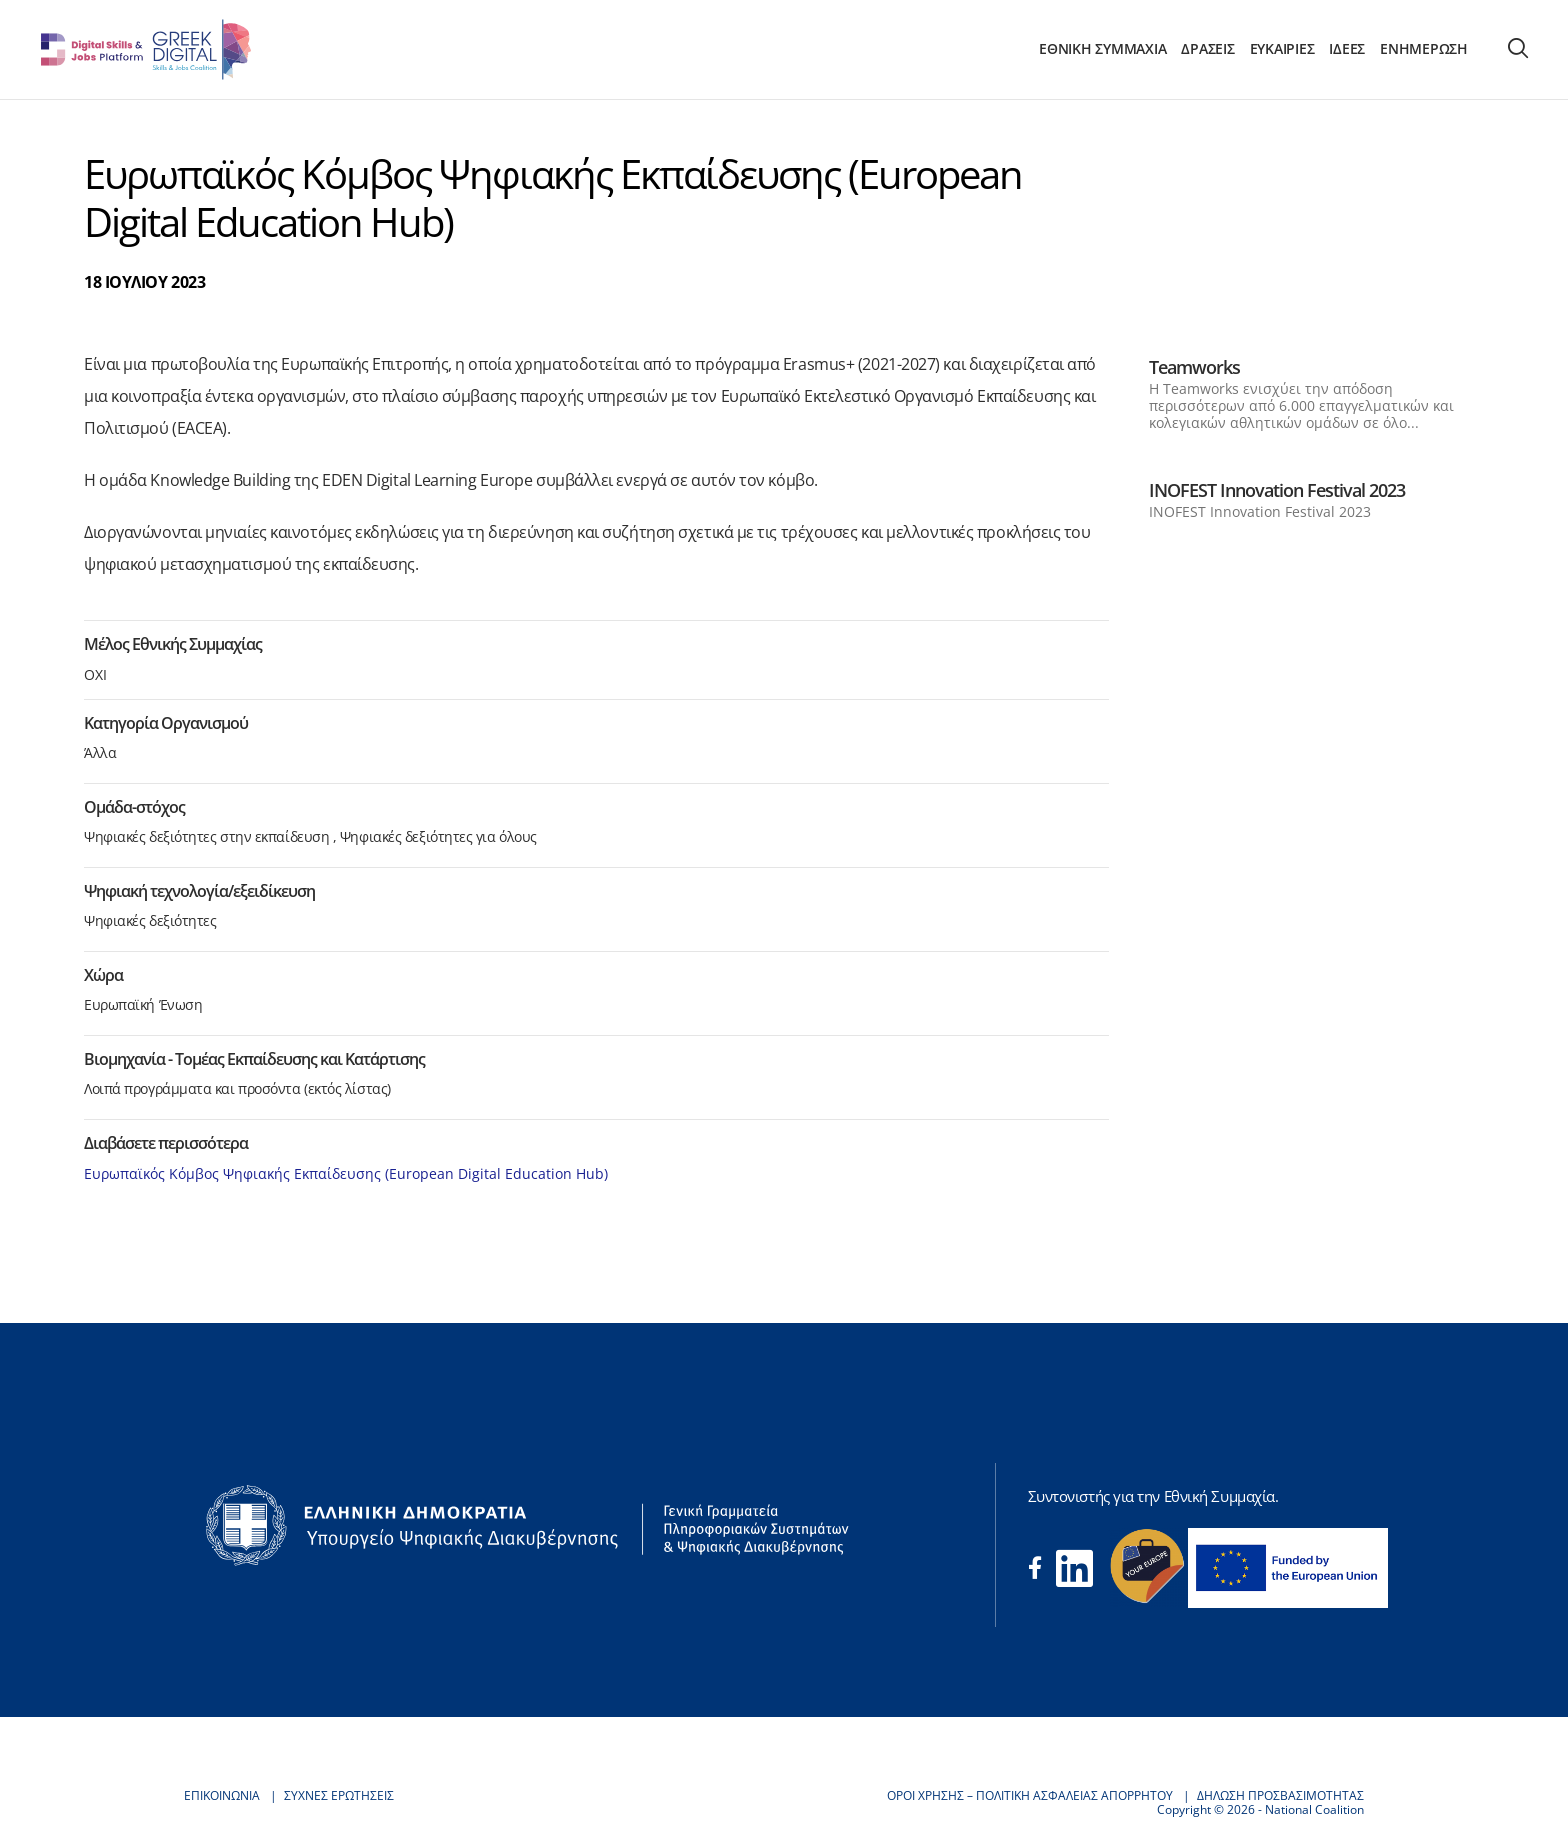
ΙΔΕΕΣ (1347, 49)
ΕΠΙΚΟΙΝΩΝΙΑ (222, 1795)
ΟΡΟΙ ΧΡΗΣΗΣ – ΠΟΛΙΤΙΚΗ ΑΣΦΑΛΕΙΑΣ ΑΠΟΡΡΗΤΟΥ (1030, 1795)
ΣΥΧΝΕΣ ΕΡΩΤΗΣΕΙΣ (339, 1795)
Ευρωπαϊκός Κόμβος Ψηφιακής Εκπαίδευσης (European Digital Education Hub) (346, 1173)
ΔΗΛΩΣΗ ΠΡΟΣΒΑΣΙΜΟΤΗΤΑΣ (1280, 1795)
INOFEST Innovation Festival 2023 (1277, 490)
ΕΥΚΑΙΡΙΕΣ (1282, 49)
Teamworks (1194, 367)
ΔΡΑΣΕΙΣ (1207, 49)
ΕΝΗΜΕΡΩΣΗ (1424, 49)
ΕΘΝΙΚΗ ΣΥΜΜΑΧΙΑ (1102, 49)
